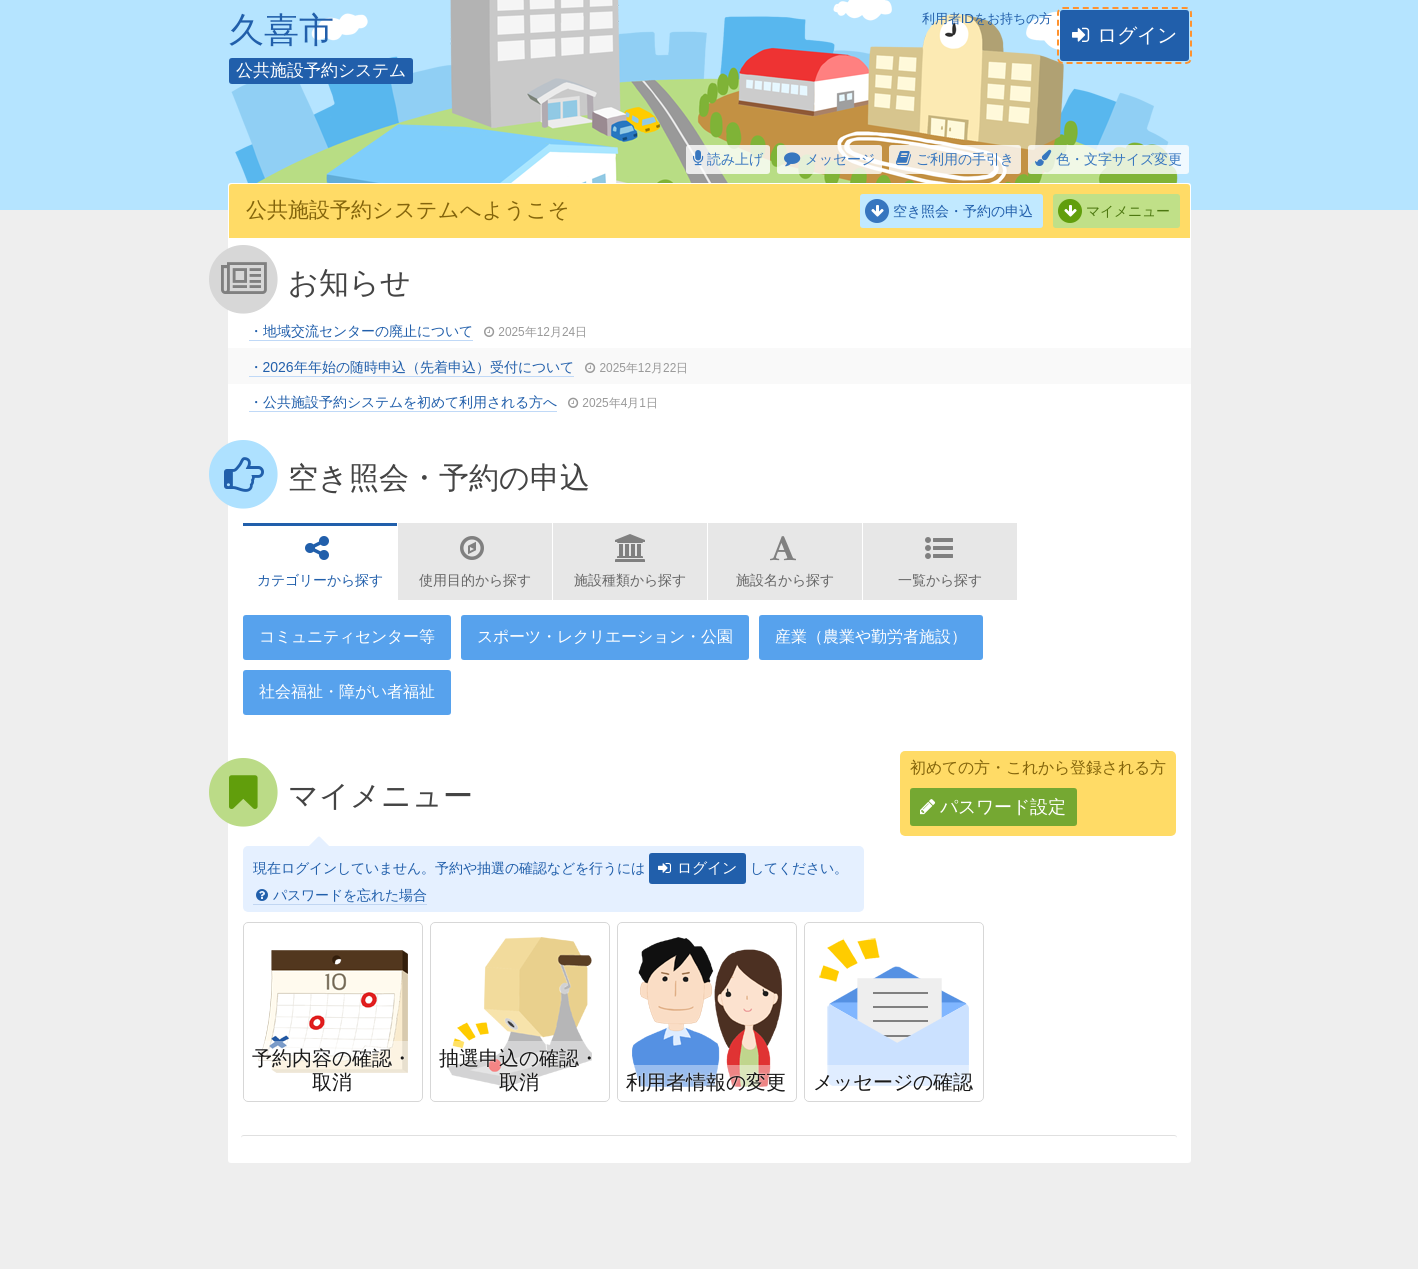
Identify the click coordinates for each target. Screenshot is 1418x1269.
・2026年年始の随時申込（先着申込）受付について (411, 367)
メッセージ (840, 159)
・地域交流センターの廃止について (361, 331)
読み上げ (735, 159)
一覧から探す (940, 580)
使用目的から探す (475, 580)
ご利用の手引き (965, 159)
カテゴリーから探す (320, 580)
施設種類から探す (630, 580)
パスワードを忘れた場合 (350, 895)
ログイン (1137, 35)
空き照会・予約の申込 (963, 211)
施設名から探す (785, 580)
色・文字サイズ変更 (1119, 159)
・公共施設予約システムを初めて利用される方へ (403, 402)
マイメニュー (1128, 211)
